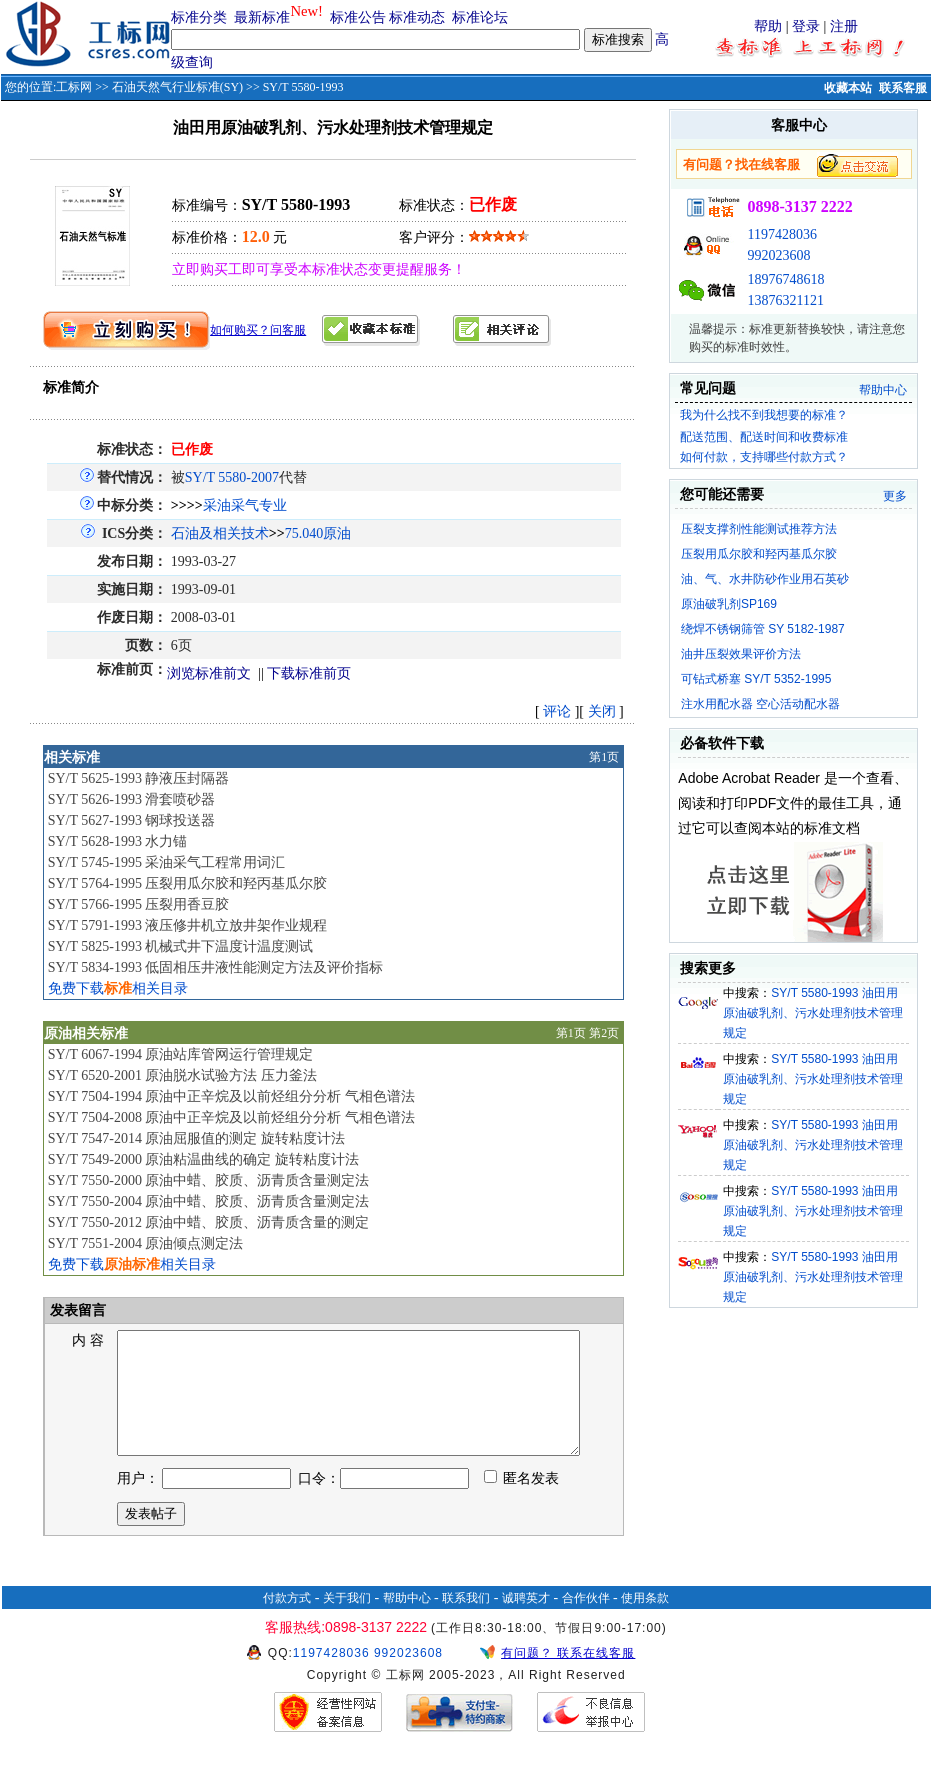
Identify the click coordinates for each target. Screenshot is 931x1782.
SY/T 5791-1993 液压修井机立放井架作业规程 (188, 925)
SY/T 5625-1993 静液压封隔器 (139, 778)
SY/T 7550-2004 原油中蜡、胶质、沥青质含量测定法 (209, 1201)
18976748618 (785, 279)
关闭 (602, 711)
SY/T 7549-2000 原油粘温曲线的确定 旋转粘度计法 (203, 1159)
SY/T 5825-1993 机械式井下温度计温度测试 (181, 946)
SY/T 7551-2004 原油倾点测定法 (146, 1243)
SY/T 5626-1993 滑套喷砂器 (132, 799)
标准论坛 (480, 17)
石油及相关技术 (220, 533)
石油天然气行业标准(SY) (177, 87)
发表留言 (77, 1310)
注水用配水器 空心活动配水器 (760, 704)
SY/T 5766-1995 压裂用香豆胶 (139, 904)
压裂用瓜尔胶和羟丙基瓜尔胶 (759, 554)
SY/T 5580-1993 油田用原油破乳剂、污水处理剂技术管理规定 (813, 1013)
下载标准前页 (309, 673)
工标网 (74, 87)
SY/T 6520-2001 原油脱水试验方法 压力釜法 (182, 1075)
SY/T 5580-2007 (232, 477)
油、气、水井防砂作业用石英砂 (765, 579)
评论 (557, 711)
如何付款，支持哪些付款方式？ (764, 457)
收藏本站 (848, 88)
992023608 (778, 255)
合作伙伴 (586, 1622)
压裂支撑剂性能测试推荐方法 (759, 529)
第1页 (604, 757)
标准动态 (417, 17)
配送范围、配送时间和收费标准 (764, 437)
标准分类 (199, 17)
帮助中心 (883, 390)
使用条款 (645, 1622)
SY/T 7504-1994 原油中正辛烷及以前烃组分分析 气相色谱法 (231, 1096)
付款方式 (287, 1622)
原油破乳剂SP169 (729, 604)
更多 (895, 496)
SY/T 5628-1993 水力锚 (118, 841)
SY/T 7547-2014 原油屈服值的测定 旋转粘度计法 (196, 1138)
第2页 (604, 1033)
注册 (844, 26)
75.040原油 (318, 533)
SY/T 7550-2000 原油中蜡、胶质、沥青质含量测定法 (209, 1180)
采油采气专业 (245, 505)
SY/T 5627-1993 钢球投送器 (132, 820)
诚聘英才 (526, 1622)
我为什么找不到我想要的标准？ (764, 415)
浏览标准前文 (209, 673)
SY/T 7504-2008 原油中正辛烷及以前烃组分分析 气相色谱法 (231, 1117)
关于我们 (347, 1622)
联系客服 (903, 88)
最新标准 (262, 17)
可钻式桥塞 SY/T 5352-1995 (756, 679)
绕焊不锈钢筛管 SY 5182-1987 (763, 629)
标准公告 (358, 17)
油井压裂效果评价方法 (741, 654)
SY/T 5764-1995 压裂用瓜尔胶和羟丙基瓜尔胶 (188, 883)
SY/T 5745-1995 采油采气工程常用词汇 (167, 862)
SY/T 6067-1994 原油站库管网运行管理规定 (181, 1054)
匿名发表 (522, 1502)
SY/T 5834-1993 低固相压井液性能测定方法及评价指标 (216, 967)
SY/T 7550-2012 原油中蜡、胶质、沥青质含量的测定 (209, 1222)
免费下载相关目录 (118, 988)
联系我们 (466, 1622)
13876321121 (785, 300)
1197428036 (781, 234)
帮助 (768, 26)
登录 (806, 26)
